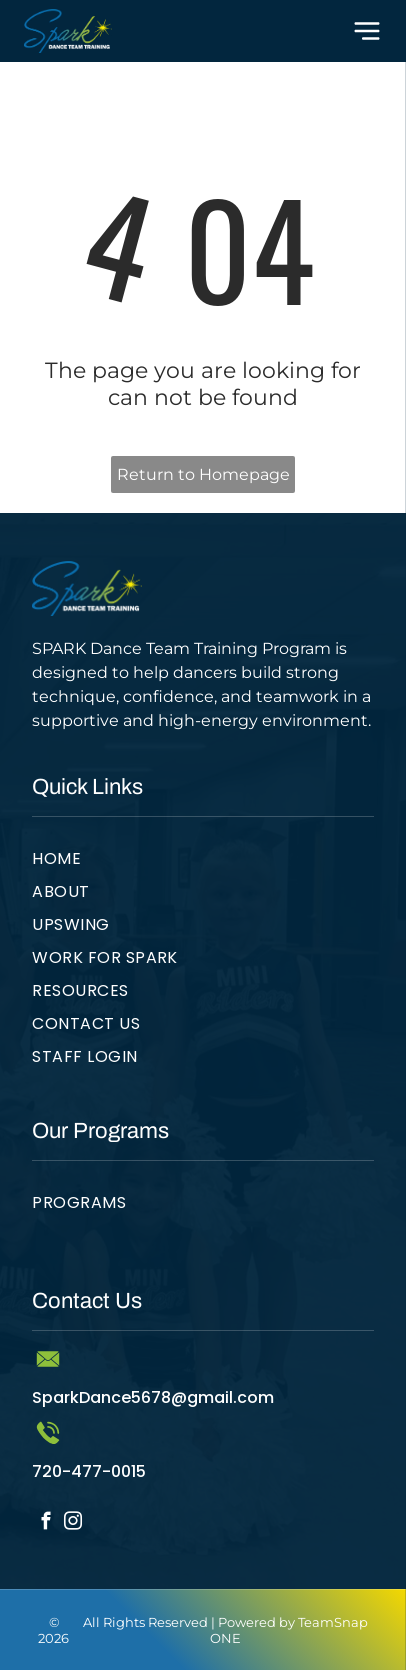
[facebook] (45, 1524)
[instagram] (72, 1524)
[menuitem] (203, 862)
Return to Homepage (203, 474)
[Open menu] (367, 31)
